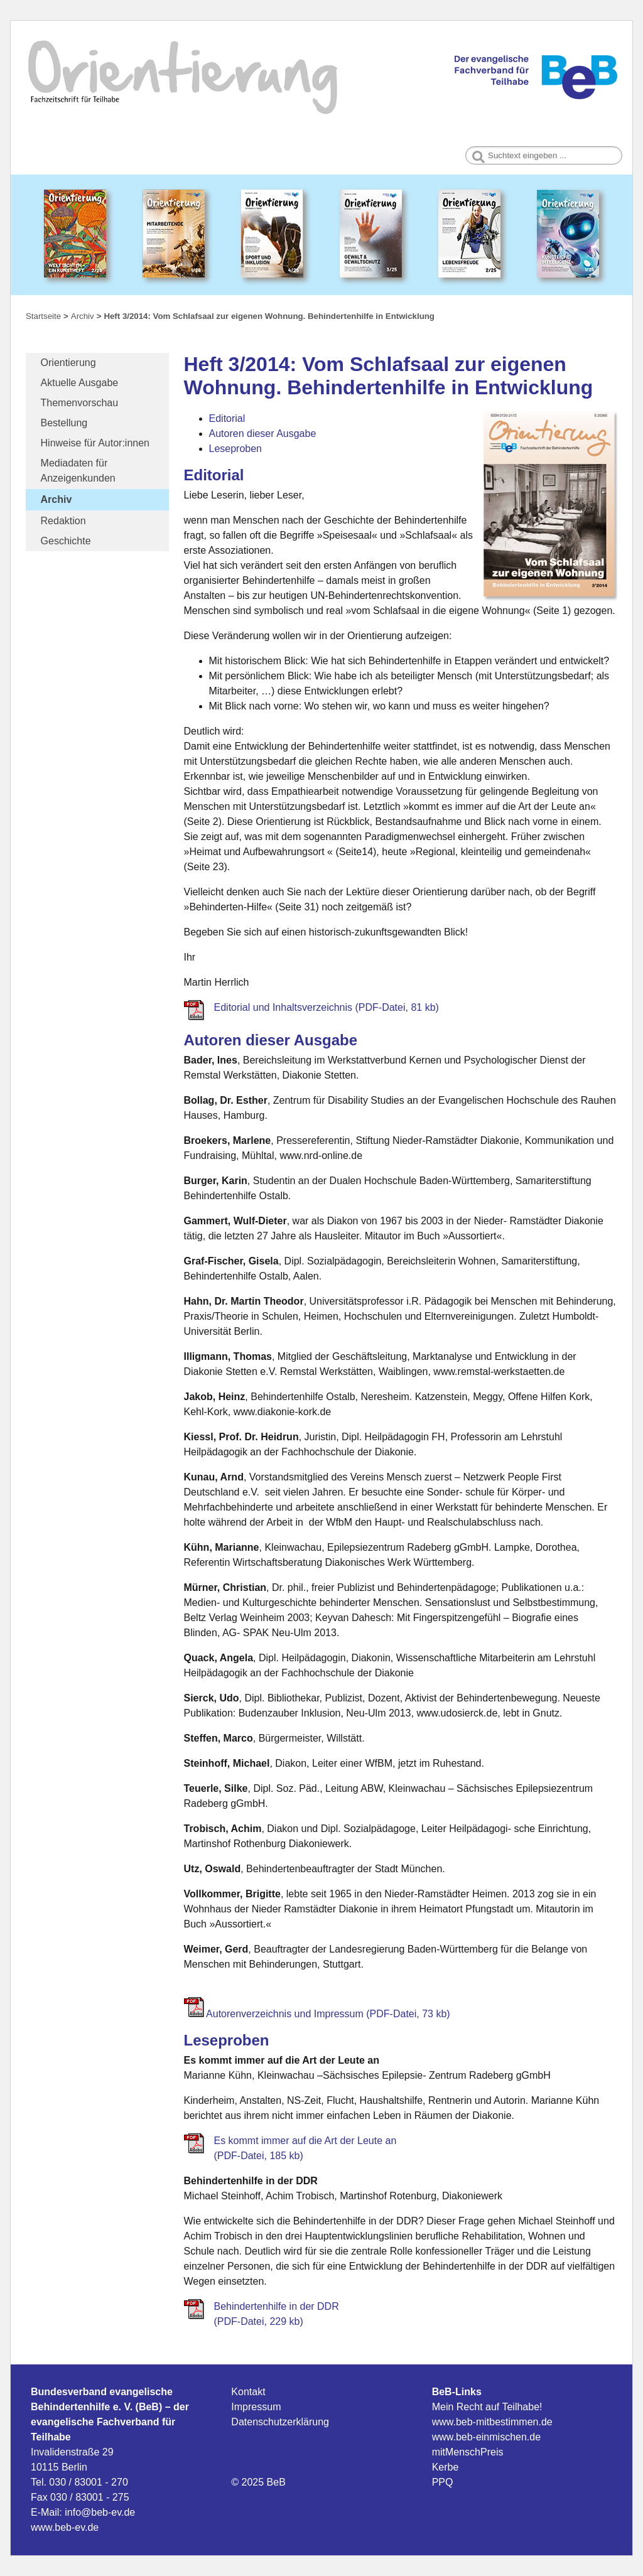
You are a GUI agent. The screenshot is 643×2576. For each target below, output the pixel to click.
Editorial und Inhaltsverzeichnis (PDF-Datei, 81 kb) (326, 1007)
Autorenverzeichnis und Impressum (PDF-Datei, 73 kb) (328, 2013)
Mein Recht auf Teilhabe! (487, 2406)
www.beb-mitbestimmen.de (492, 2422)
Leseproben (235, 448)
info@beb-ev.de (100, 2512)
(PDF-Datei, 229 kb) (258, 2321)
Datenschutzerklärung (280, 2422)
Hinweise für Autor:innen (95, 443)
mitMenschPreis (468, 2452)
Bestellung (64, 423)
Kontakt (248, 2391)
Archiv (56, 499)
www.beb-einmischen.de (486, 2437)
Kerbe (445, 2467)
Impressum (256, 2406)
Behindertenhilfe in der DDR (276, 2306)
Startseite (43, 316)
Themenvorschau (80, 402)
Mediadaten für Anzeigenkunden (78, 470)
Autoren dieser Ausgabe (262, 433)
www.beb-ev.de (65, 2527)
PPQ (442, 2482)
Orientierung (68, 362)
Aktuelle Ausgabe (80, 382)
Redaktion (63, 520)
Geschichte (66, 541)
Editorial (227, 418)
